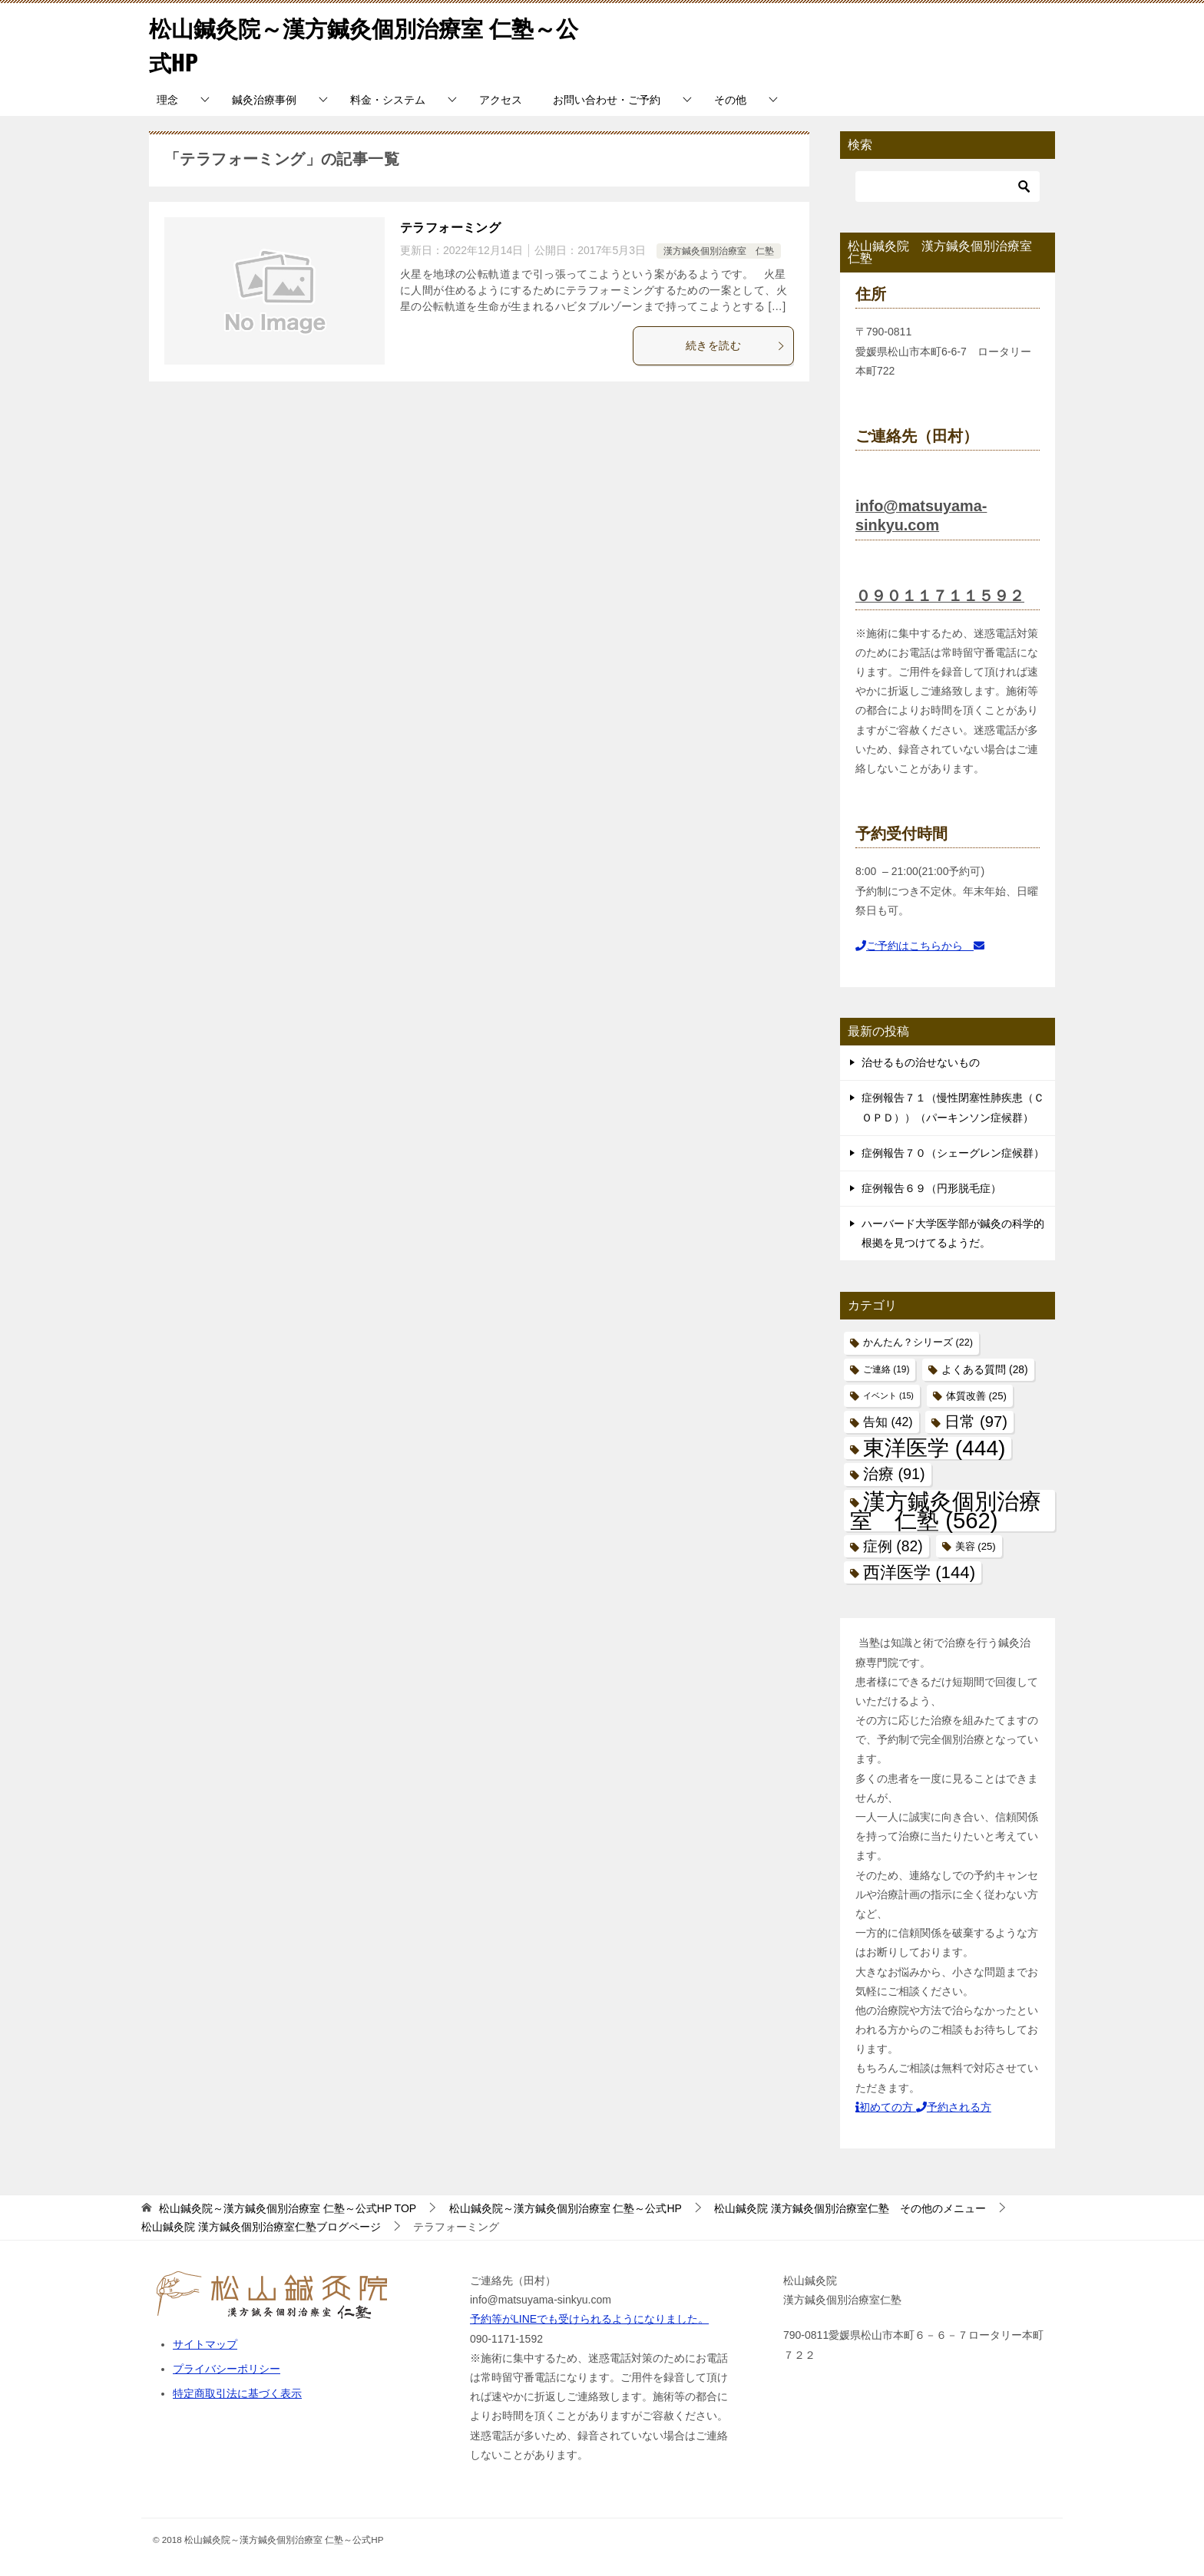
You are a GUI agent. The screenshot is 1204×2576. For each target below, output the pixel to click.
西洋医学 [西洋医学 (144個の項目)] (919, 1572)
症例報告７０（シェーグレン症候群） (953, 1153)
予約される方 (953, 2107)
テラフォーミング (450, 227)
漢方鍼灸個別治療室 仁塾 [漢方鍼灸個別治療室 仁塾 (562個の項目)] (945, 1510)
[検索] (947, 186)
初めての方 (885, 2107)
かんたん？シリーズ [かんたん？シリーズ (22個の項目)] (918, 1342)
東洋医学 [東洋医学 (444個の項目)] (934, 1448)
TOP (287, 2208)
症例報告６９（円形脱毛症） (931, 1188)
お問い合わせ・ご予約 (606, 100)
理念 (167, 100)
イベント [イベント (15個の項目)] (888, 1395)
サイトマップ (205, 2344)
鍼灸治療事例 (264, 100)
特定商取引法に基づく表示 (237, 2393)
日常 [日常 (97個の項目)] (975, 1421)
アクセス (500, 100)
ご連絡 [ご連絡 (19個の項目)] (886, 1368)
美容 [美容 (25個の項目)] (975, 1546)
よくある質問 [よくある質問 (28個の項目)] (984, 1369)
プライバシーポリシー (226, 2369)
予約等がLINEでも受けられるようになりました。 (589, 2319)
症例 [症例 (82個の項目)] (893, 1546)
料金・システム (387, 100)
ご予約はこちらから (919, 946)
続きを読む (736, 345)
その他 (730, 100)
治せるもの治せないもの (921, 1062)
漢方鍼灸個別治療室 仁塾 (718, 251)
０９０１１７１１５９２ (939, 594)
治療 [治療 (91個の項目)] (894, 1473)
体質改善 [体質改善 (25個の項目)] (976, 1396)
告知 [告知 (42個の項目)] (888, 1421)
